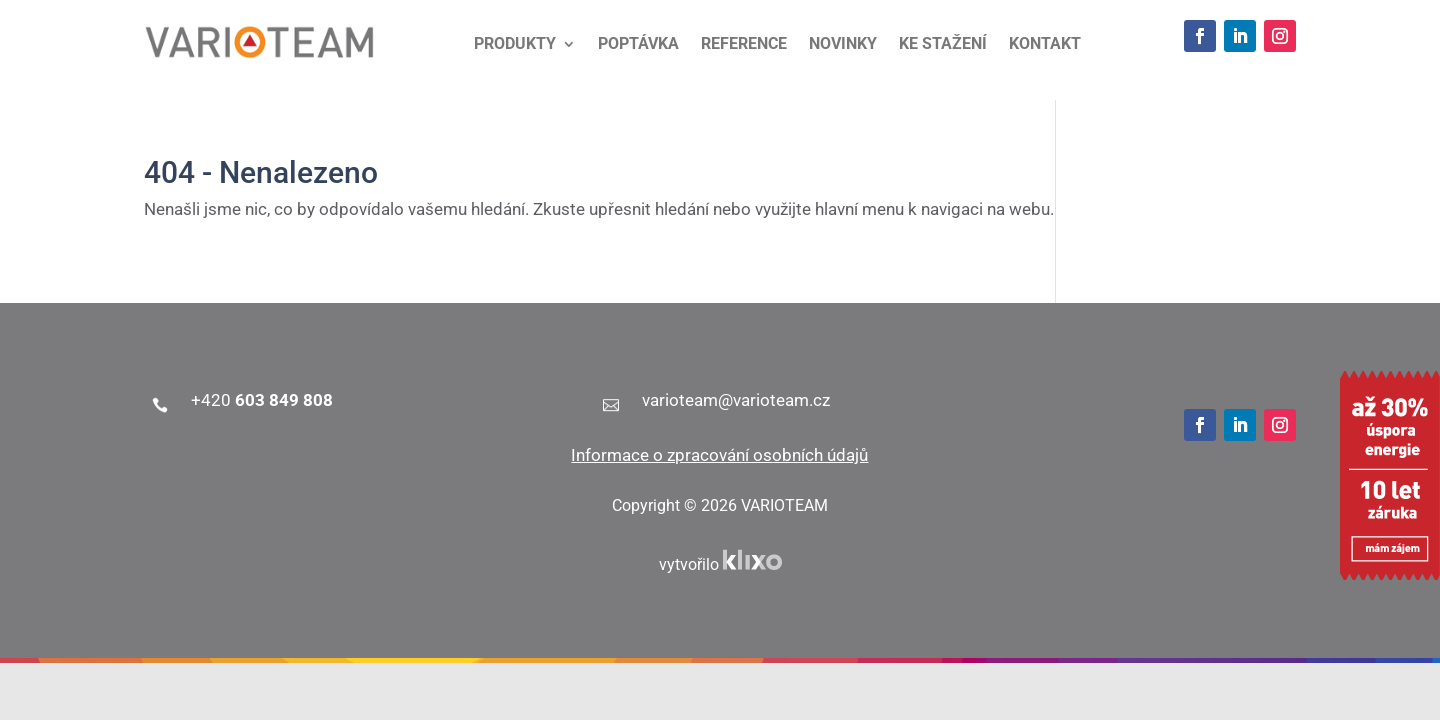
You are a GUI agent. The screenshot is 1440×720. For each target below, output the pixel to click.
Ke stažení (943, 45)
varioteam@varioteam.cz (736, 400)
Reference (744, 45)
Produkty (515, 45)
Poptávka (638, 45)
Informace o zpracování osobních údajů (719, 455)
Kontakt (1045, 45)
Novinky (843, 45)
